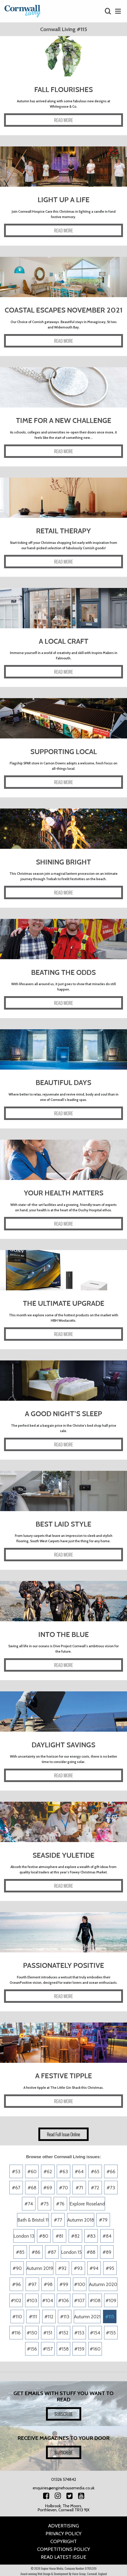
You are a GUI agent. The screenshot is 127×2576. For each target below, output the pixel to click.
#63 (63, 2171)
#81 (59, 2236)
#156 (32, 2349)
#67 (16, 2187)
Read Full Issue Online (63, 2134)
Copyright (63, 2541)
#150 (32, 2333)
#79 (103, 2220)
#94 (94, 2268)
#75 (44, 2204)
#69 (47, 2187)
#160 (95, 2349)
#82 (75, 2236)
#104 (47, 2300)
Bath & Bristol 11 (33, 2220)
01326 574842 (63, 2479)
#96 (16, 2284)
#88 (91, 2252)
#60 (32, 2171)
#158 (64, 2349)
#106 (63, 2300)
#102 (16, 2300)
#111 (33, 2316)
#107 (79, 2300)
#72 (95, 2187)
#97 (32, 2284)
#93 (78, 2268)
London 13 (23, 2236)
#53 (16, 2171)
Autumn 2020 (103, 2284)
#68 (32, 2187)
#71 (79, 2187)
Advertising (63, 2526)
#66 (111, 2171)
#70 (63, 2187)
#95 (110, 2268)
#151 (47, 2333)
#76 (60, 2204)
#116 (16, 2333)
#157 (48, 2349)
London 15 (71, 2252)
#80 (43, 2236)
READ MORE (63, 120)
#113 (64, 2316)
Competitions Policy (63, 2549)
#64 (79, 2171)
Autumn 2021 (87, 2316)
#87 (52, 2252)
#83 (91, 2236)
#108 (95, 2300)
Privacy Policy (63, 2534)
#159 (79, 2349)
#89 (107, 2252)
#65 (95, 2171)
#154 (95, 2333)
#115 (109, 2316)
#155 (111, 2333)
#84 (107, 2236)
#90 (17, 2268)
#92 (62, 2268)
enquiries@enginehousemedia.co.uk (63, 2488)
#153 (79, 2333)
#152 (63, 2333)
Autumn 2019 (39, 2268)
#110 (17, 2316)
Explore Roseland (87, 2204)
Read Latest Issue (63, 2557)
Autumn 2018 (80, 2220)
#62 (48, 2171)
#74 (28, 2204)
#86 (36, 2252)
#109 (110, 2300)
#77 (58, 2220)
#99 (63, 2284)
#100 (79, 2284)
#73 (111, 2187)
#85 (20, 2252)
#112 (48, 2316)
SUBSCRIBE (64, 2414)
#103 (31, 2300)
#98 (48, 2284)
